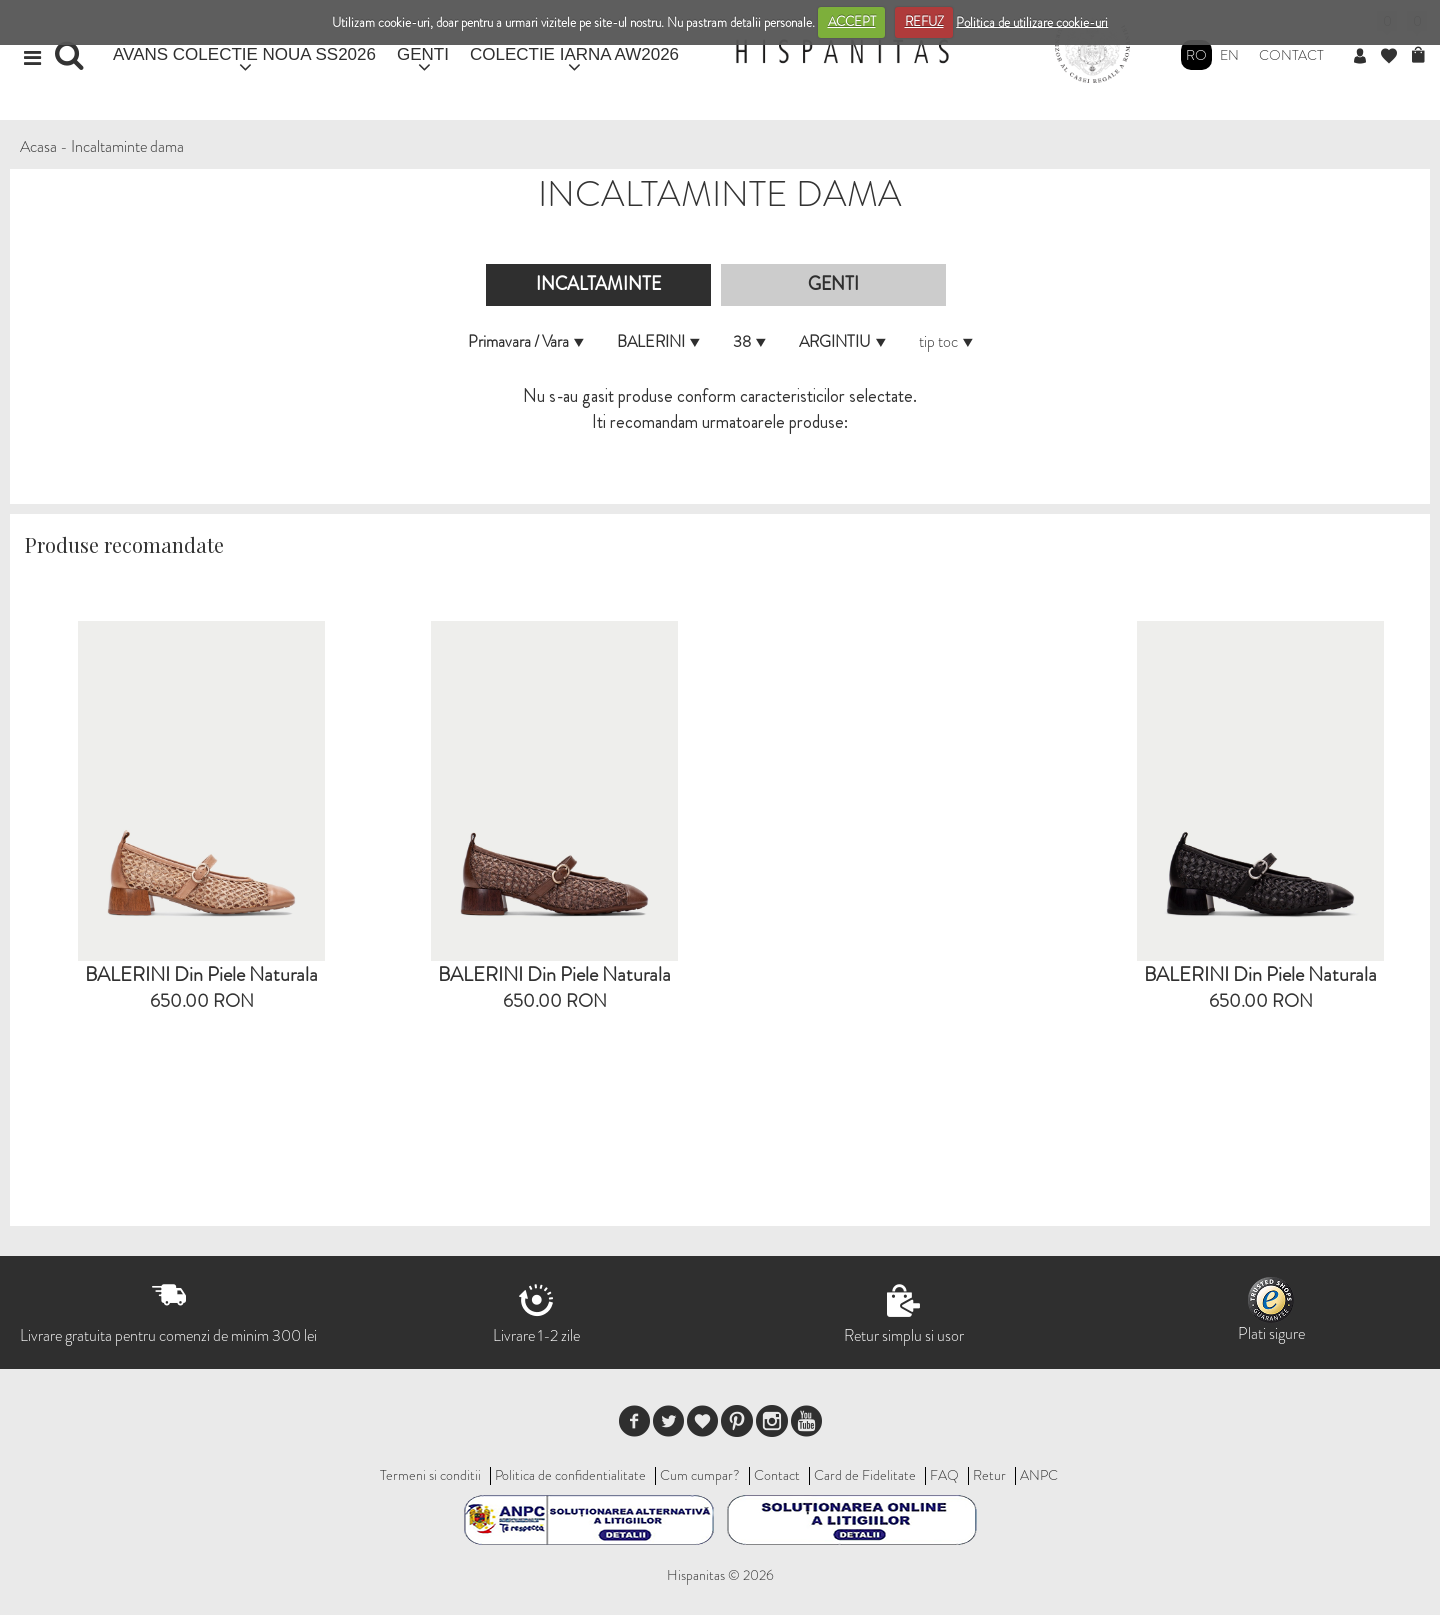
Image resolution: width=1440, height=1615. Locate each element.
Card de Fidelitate (865, 1475)
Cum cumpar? (700, 1475)
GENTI (423, 54)
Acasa (38, 146)
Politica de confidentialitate (570, 1475)
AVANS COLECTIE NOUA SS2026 (244, 54)
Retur (989, 1475)
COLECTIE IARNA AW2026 (574, 54)
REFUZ (924, 21)
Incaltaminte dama (127, 146)
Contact (1291, 55)
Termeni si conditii (430, 1475)
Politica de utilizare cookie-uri (1032, 21)
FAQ (944, 1475)
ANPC (1039, 1475)
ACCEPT (852, 21)
